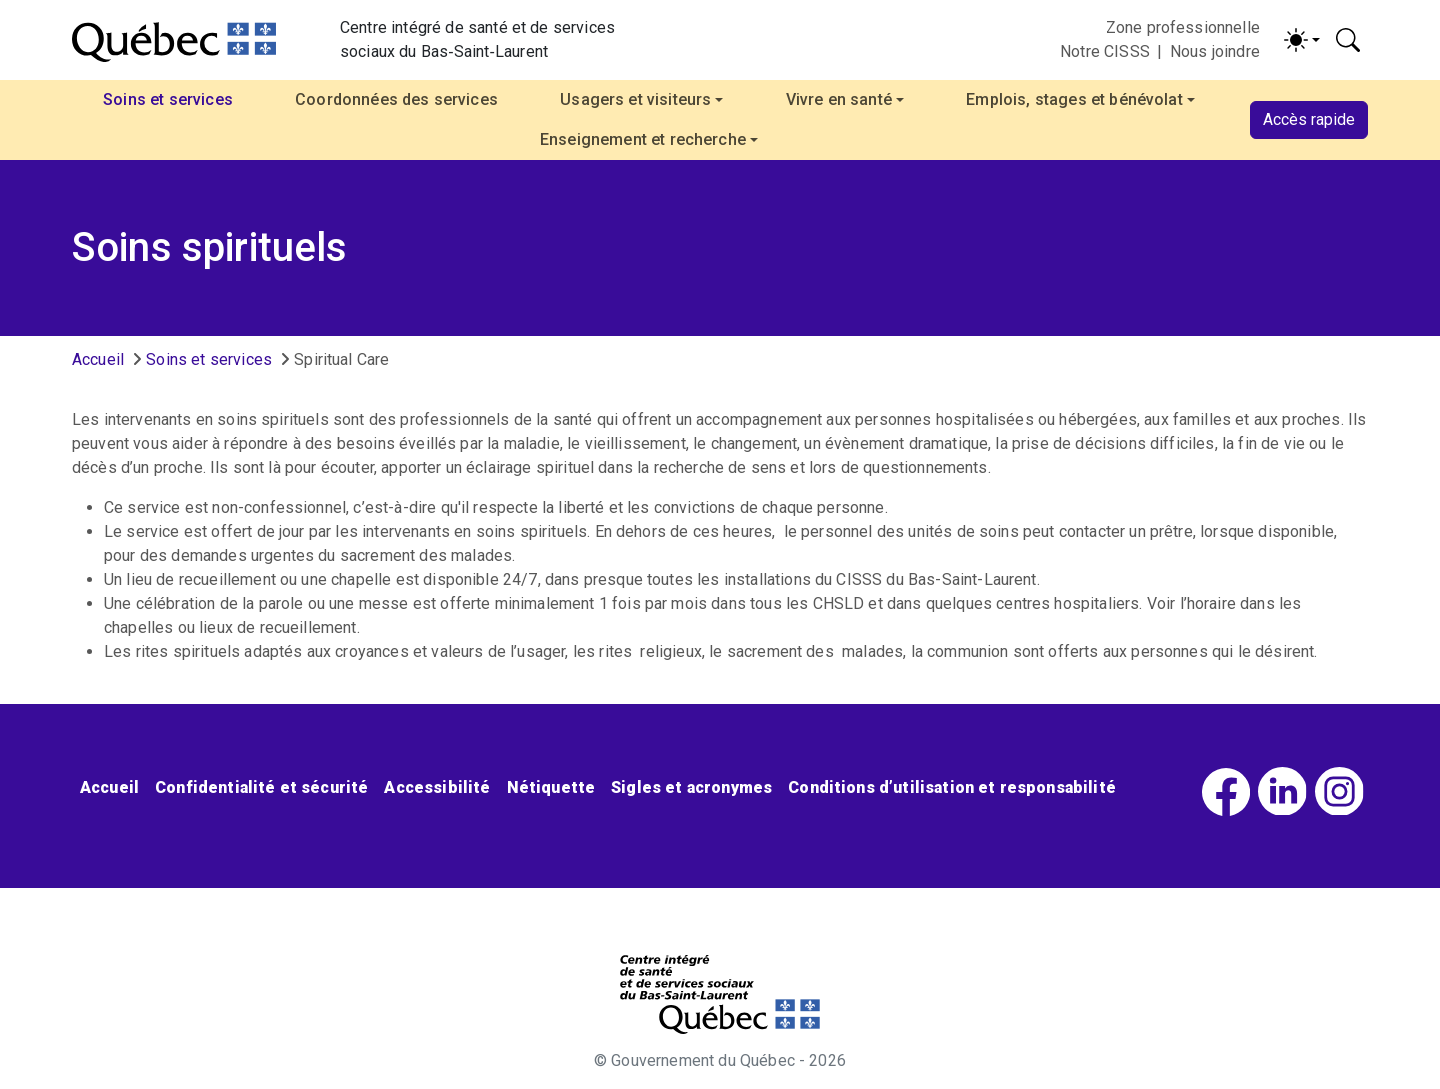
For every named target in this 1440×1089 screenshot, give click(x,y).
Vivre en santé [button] (839, 99)
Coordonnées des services (396, 99)
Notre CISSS (1105, 51)
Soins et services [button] (168, 99)
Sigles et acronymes (691, 787)
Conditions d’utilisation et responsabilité (952, 787)
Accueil (98, 359)
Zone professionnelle (1183, 27)
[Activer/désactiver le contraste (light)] (1302, 40)
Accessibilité (437, 787)
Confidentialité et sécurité (261, 787)
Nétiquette (551, 787)
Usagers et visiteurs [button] (635, 99)
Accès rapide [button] (1309, 119)
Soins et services (209, 359)
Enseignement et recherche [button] (643, 139)
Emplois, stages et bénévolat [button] (1074, 99)
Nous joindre (1215, 51)
